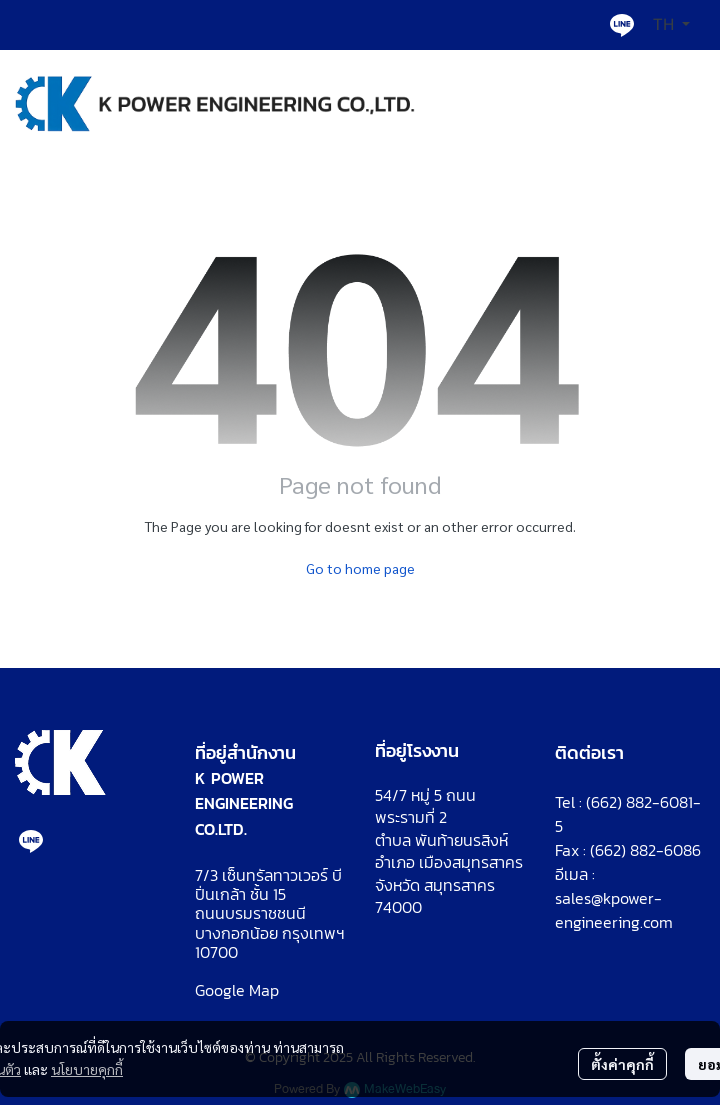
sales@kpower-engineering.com (614, 910)
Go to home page (360, 568)
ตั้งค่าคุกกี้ (622, 1064)
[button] (671, 25)
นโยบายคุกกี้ (87, 1069)
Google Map (237, 990)
